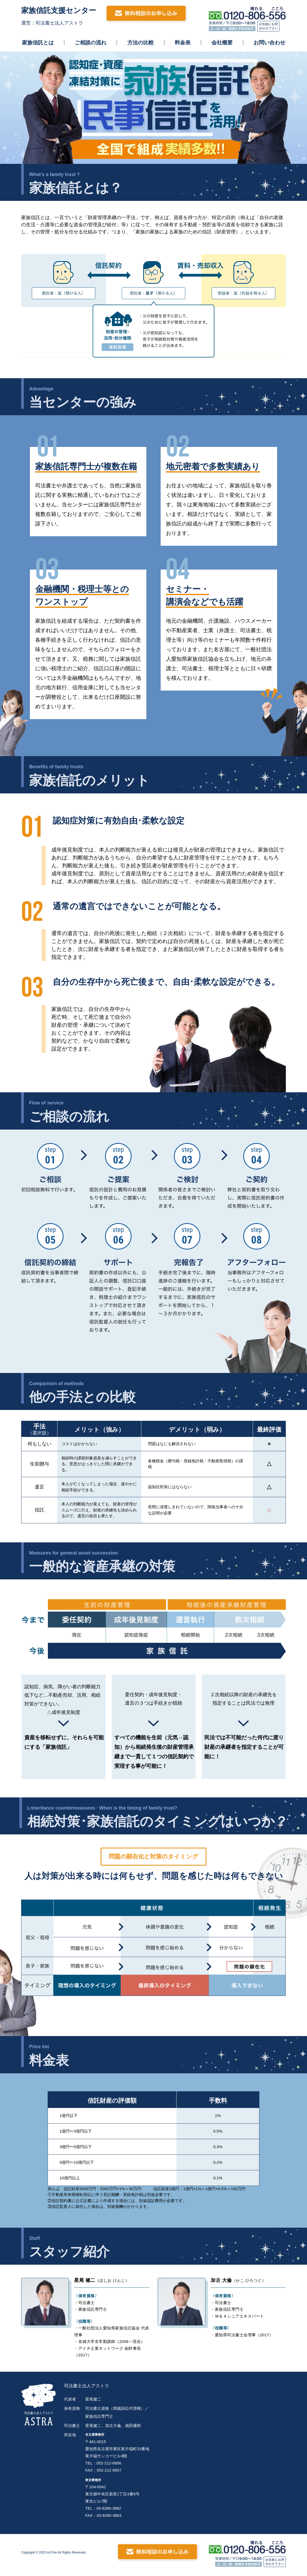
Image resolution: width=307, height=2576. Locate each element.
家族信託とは (38, 42)
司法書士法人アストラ (90, 2385)
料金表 (183, 42)
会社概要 (222, 42)
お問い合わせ (269, 42)
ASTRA (52, 2555)
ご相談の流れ (90, 42)
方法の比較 (140, 42)
